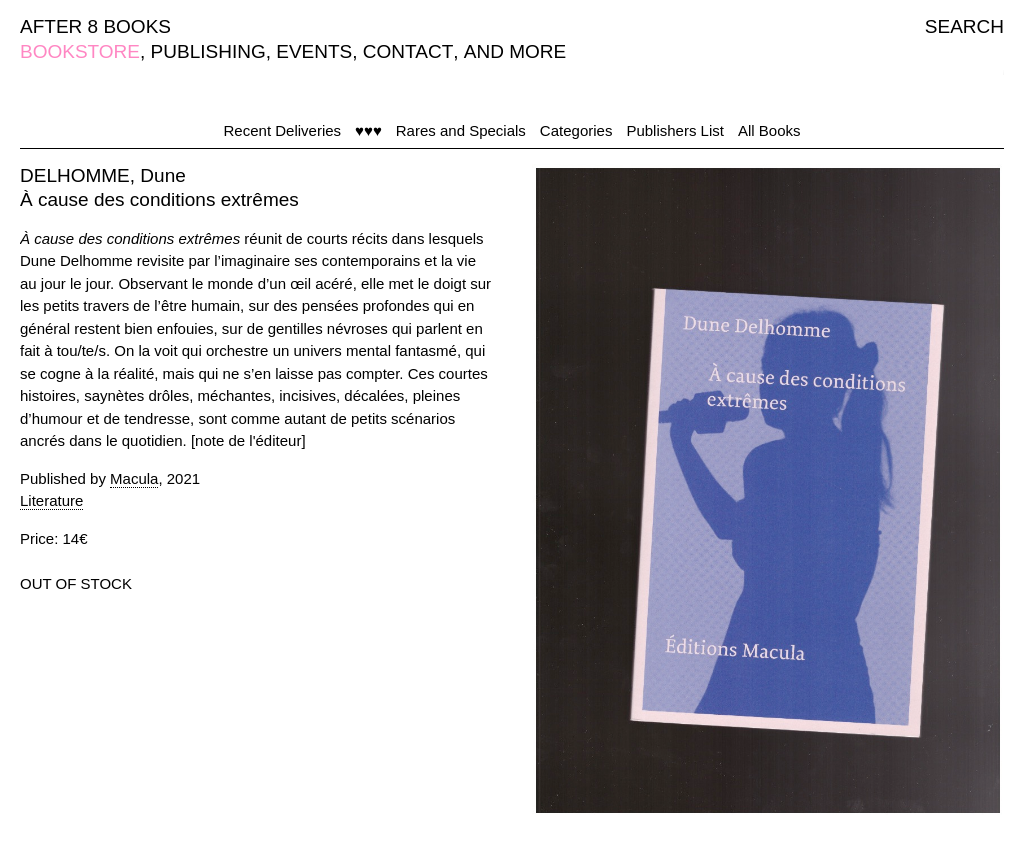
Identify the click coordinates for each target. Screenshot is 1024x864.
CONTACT (408, 51)
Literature (51, 500)
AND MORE (515, 51)
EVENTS (314, 51)
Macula (134, 478)
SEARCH (964, 26)
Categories (576, 130)
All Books (769, 130)
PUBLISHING (208, 51)
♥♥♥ (368, 130)
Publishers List (675, 130)
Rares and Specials (461, 130)
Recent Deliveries (283, 130)
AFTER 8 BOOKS (95, 26)
